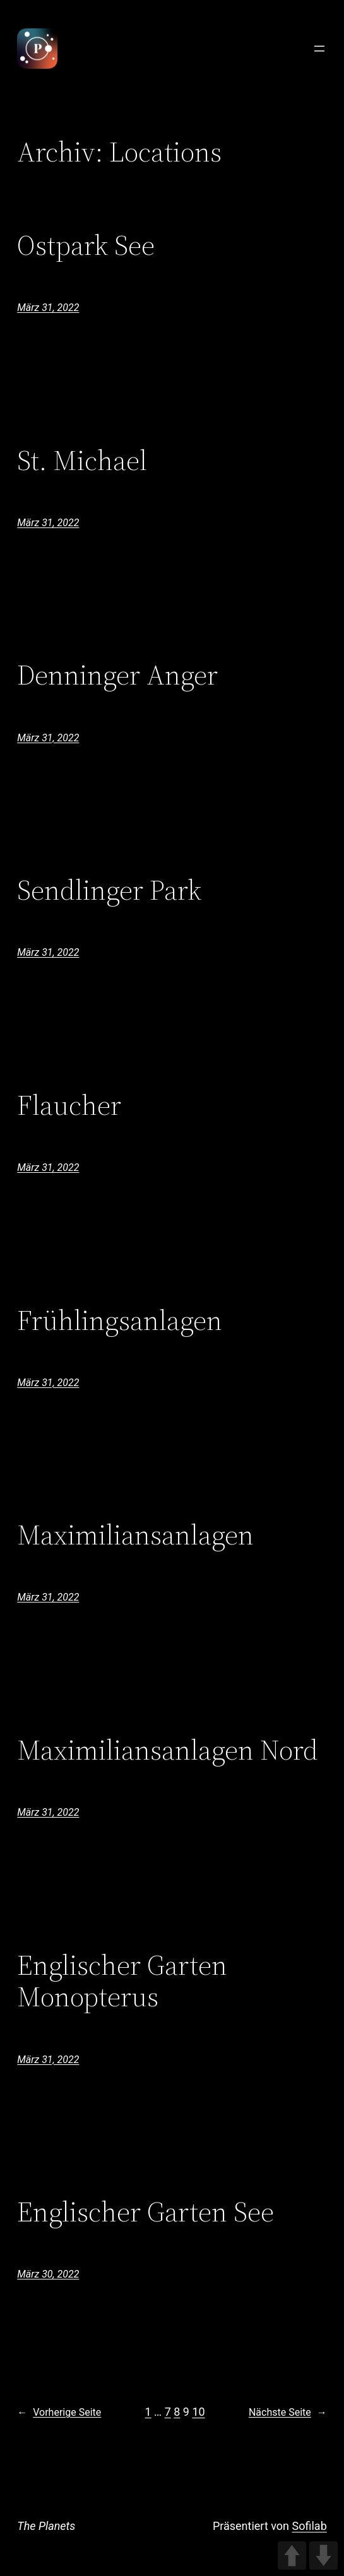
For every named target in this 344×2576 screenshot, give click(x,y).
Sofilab (309, 2525)
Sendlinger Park (109, 890)
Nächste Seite (288, 2412)
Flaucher (69, 1106)
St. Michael (82, 461)
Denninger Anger (117, 675)
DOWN (323, 2555)
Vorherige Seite (59, 2412)
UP (292, 2555)
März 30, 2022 (48, 2274)
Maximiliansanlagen (135, 1535)
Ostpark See (86, 246)
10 (198, 2411)
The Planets (46, 2525)
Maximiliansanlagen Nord (167, 1750)
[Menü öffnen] (319, 48)
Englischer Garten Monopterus (122, 1981)
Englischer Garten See (145, 2212)
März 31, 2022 (48, 308)
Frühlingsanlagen (119, 1321)
